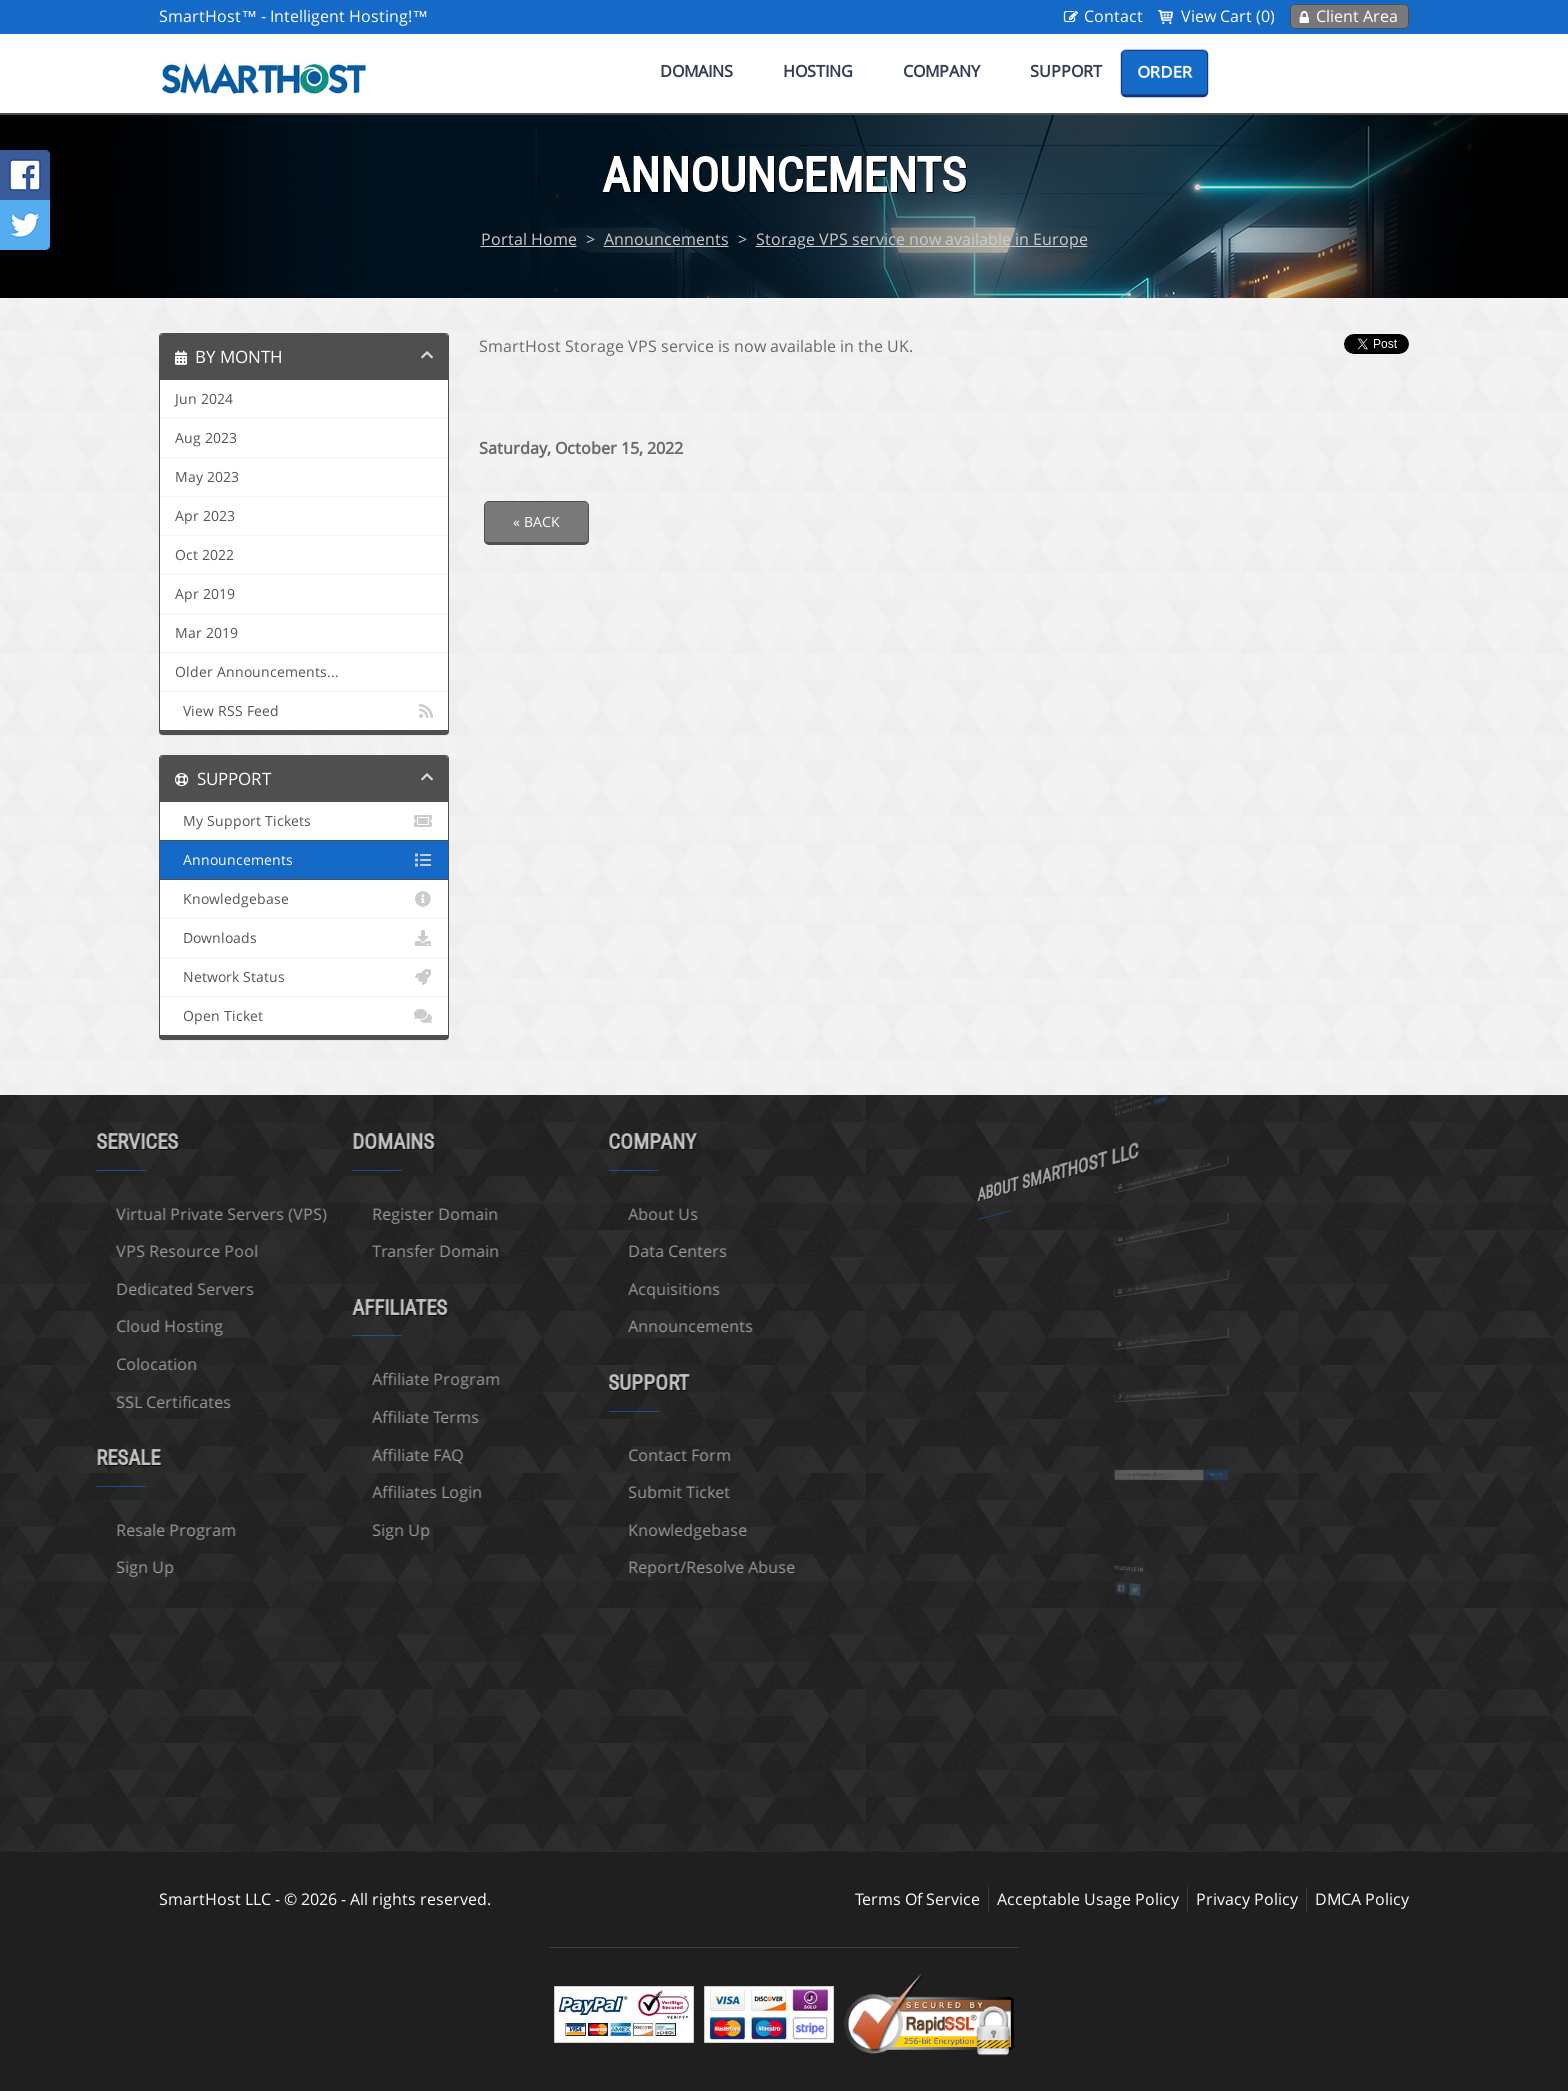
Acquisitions (557, 1289)
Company (941, 71)
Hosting (818, 71)
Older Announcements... (257, 672)
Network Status (304, 977)
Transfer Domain (318, 1251)
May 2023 (207, 477)
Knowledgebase (304, 899)
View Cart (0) (1228, 16)
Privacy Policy (1247, 1899)
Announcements (666, 239)
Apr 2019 (205, 594)
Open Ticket (304, 1016)
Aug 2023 (206, 438)
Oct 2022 (204, 555)
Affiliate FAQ (300, 1455)
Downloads (304, 938)
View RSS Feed (304, 711)
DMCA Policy (1362, 1899)
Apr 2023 (205, 516)
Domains (696, 71)
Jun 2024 (204, 399)
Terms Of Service (917, 1899)
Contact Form (562, 1455)
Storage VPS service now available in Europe (922, 239)
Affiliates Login (310, 1492)
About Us (546, 1214)
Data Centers (560, 1251)
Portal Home (529, 239)
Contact (1113, 16)
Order (1164, 72)
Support (1066, 71)
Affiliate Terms (308, 1417)
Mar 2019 (206, 633)
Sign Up (284, 1530)
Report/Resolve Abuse (594, 1567)
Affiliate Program (319, 1379)
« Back (536, 521)
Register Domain (318, 1214)
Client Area (1357, 16)
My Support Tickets (304, 821)
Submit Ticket (562, 1492)
